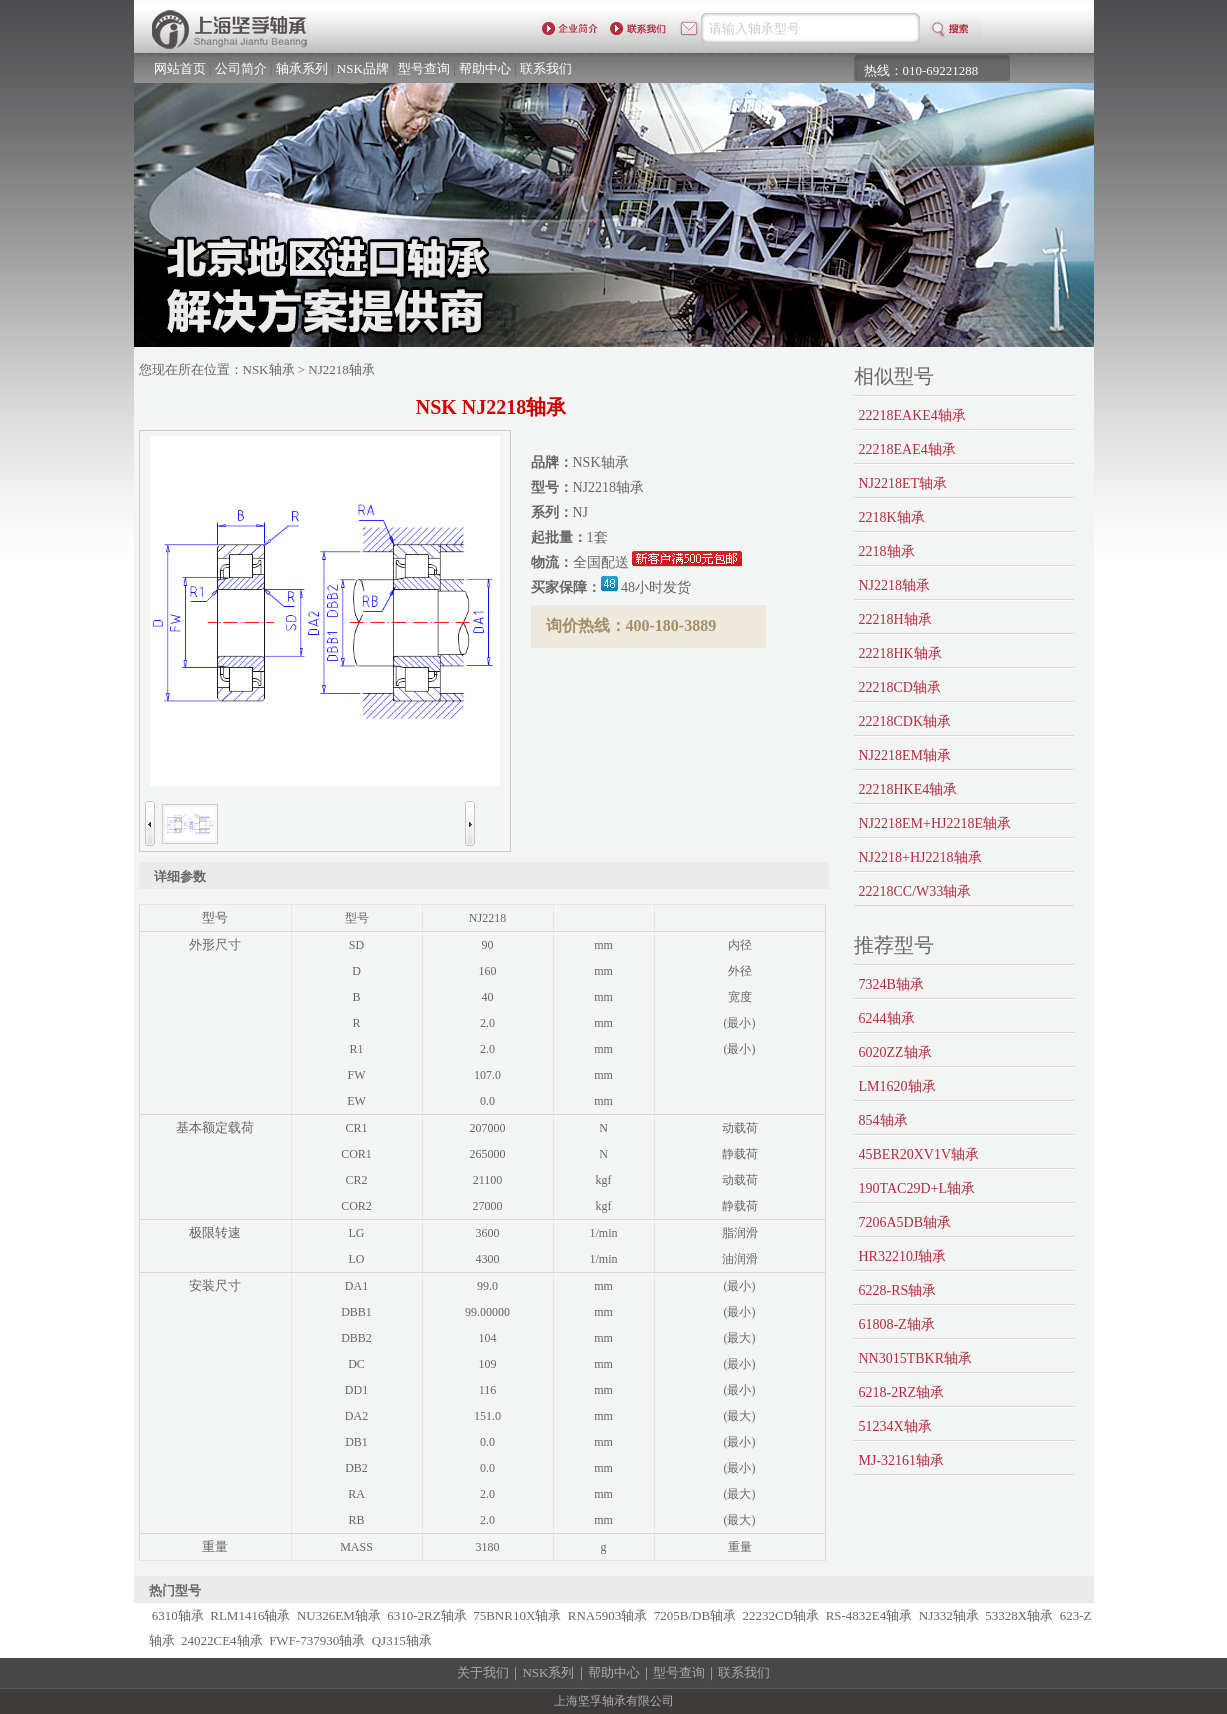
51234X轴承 (895, 1426)
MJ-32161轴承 (902, 1460)
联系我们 (546, 68)
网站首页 (180, 68)
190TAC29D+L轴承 (917, 1188)
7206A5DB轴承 (905, 1222)
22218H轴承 (895, 619)
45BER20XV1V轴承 (919, 1154)
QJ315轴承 (402, 1640)
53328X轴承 (1019, 1615)
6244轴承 (887, 1018)
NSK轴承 (269, 369)
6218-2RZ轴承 (902, 1392)
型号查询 (424, 68)
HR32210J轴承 (903, 1256)
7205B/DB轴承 (695, 1615)
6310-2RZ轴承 (426, 1615)
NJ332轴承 (949, 1615)
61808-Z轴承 (897, 1324)
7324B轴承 (891, 984)
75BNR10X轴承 (517, 1615)
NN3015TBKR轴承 (916, 1358)
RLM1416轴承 (250, 1615)
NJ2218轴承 (895, 585)
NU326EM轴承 (339, 1615)
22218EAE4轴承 (907, 449)
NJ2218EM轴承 (905, 755)
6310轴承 (178, 1615)
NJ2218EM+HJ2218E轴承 (935, 823)
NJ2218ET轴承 (903, 483)
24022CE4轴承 (222, 1640)
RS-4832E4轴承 (869, 1615)
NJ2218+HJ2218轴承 (920, 857)
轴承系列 (302, 68)
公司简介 (241, 68)
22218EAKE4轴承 (912, 415)
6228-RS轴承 (898, 1290)
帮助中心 (485, 68)
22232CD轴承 (781, 1615)
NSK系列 (548, 1672)
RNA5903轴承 (607, 1615)
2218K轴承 (892, 517)
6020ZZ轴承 (895, 1052)
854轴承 (883, 1120)
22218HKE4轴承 (908, 789)
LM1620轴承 (897, 1086)
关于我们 (483, 1672)
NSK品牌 (363, 68)
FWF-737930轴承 (317, 1640)
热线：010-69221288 (921, 70)
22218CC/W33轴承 (915, 891)
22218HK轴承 (900, 653)
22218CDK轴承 (905, 721)
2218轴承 (887, 551)
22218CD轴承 (900, 687)
